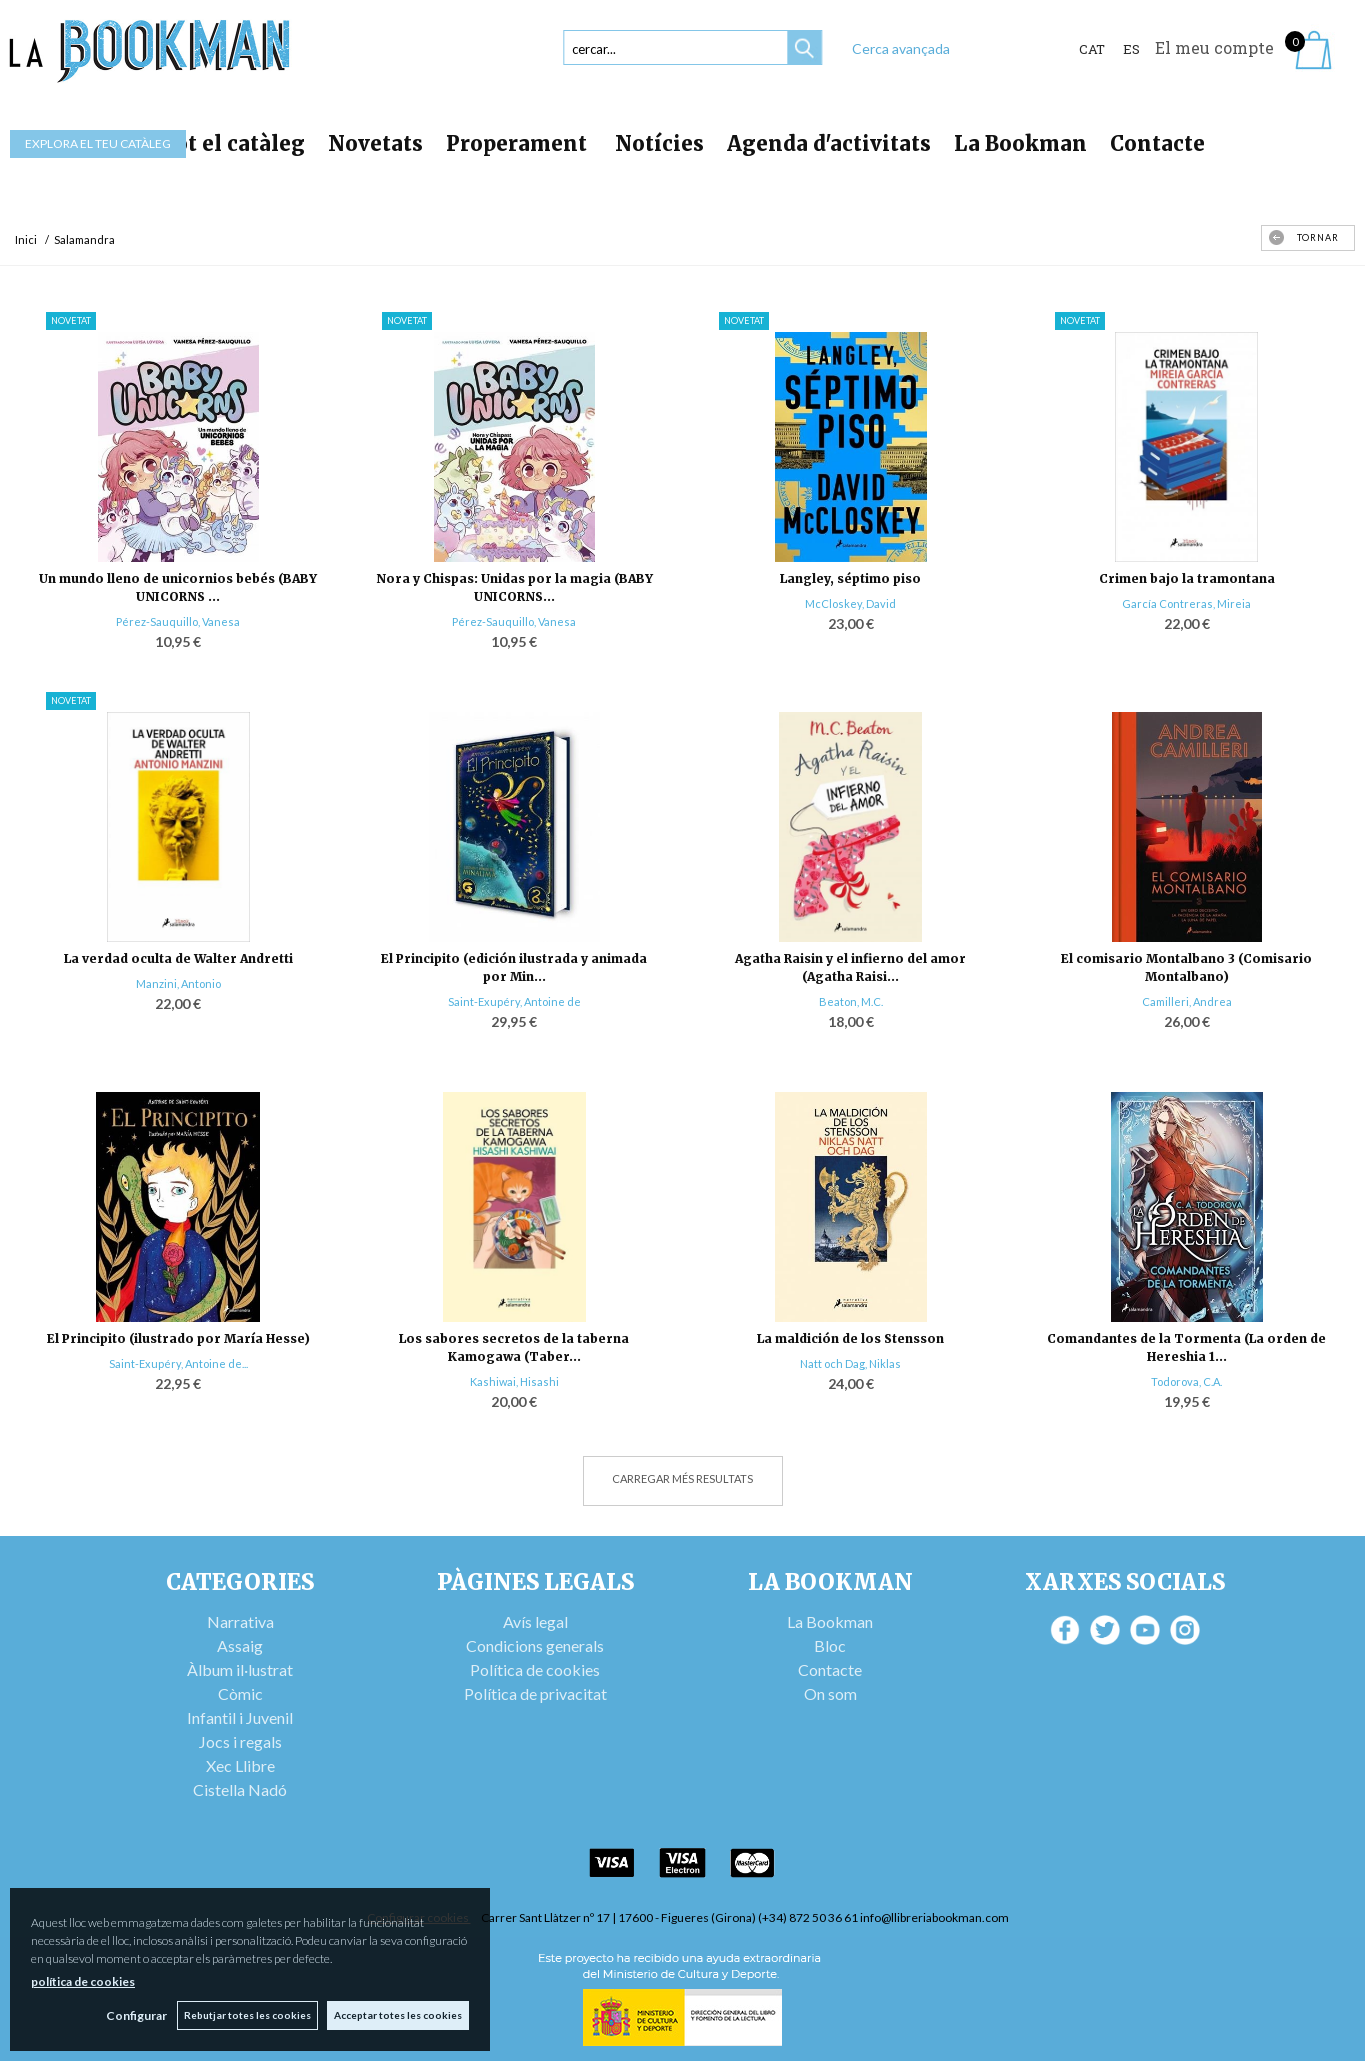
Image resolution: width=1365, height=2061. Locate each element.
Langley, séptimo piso (850, 578)
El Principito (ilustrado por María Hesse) (178, 1338)
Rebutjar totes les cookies (246, 2015)
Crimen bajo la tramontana (1187, 578)
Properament (519, 143)
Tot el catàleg (233, 143)
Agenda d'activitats (829, 143)
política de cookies (83, 1981)
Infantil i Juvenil (240, 1717)
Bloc (830, 1645)
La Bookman (1020, 143)
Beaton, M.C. (851, 1001)
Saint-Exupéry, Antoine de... (178, 1363)
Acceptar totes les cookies (398, 2015)
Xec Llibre (240, 1765)
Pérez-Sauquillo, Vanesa (178, 621)
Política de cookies (535, 1669)
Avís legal (535, 1621)
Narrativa (240, 1621)
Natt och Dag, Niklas (850, 1363)
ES (1131, 49)
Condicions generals (535, 1645)
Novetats (375, 143)
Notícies (659, 143)
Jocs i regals (240, 1741)
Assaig (240, 1645)
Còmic (240, 1693)
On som (830, 1693)
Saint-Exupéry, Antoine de (514, 1001)
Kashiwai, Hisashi (514, 1381)
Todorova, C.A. (1186, 1381)
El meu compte (1214, 47)
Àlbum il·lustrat (240, 1669)
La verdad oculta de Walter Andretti (178, 958)
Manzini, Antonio (178, 983)
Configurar (135, 2015)
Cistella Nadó (240, 1789)
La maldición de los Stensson (850, 1338)
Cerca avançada (901, 48)
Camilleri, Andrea (1187, 1001)
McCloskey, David (850, 603)
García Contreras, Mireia (1186, 603)
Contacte (1157, 143)
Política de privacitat (535, 1693)
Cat (1092, 49)
